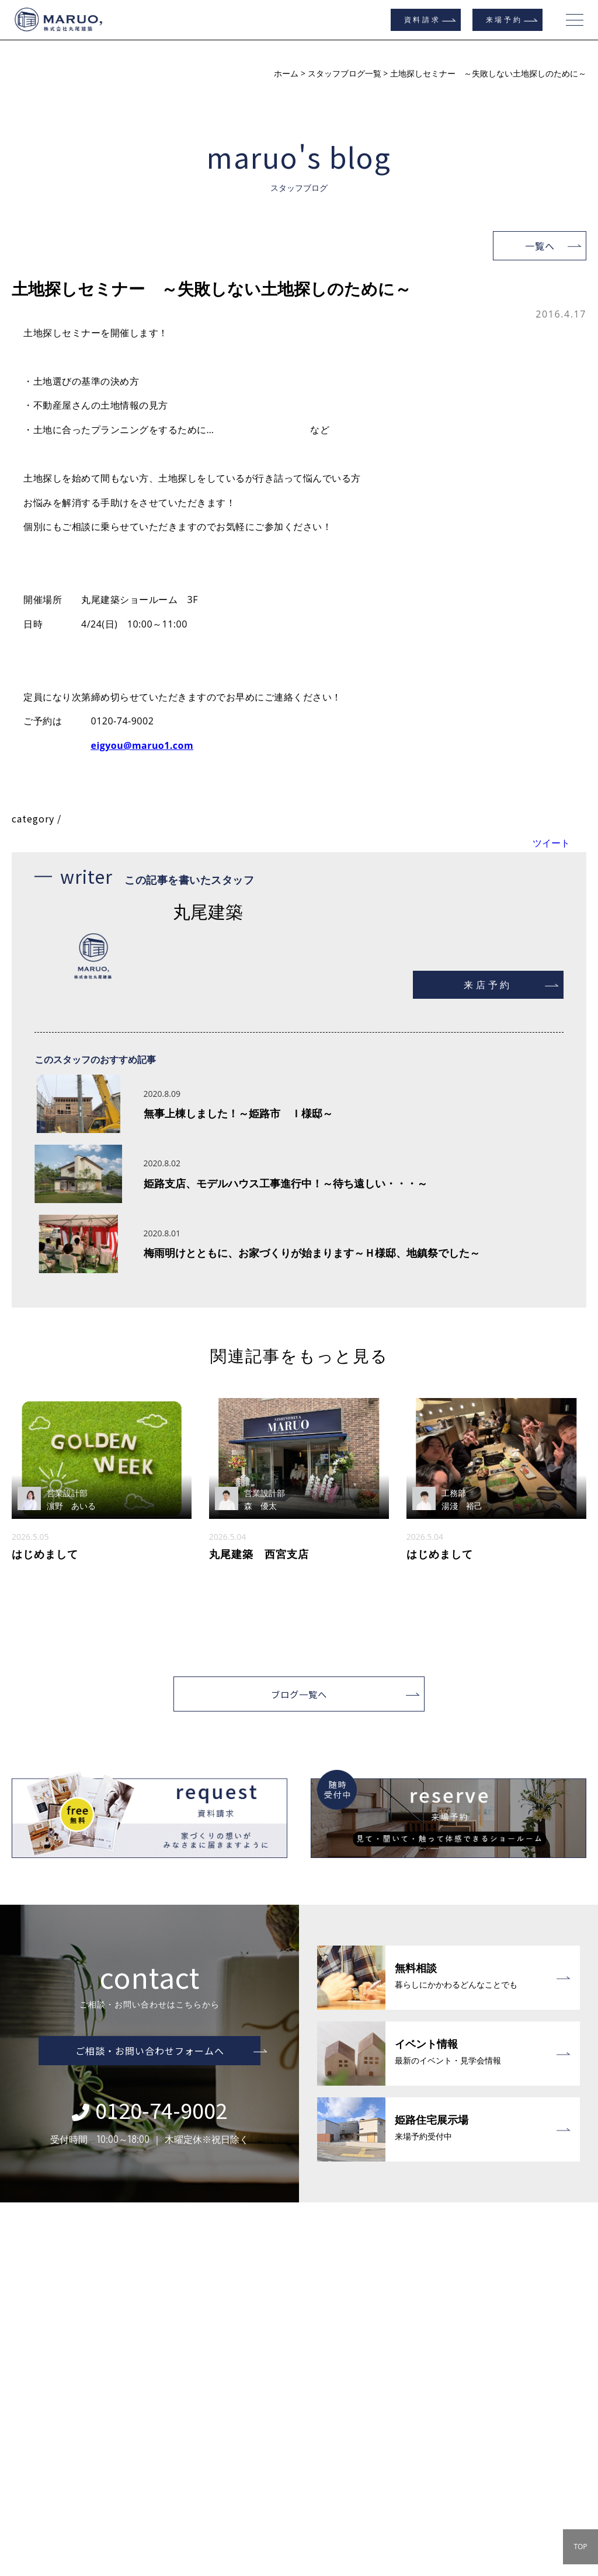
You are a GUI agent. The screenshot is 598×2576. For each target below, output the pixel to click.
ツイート (551, 842)
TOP (580, 2546)
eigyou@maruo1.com (142, 745)
